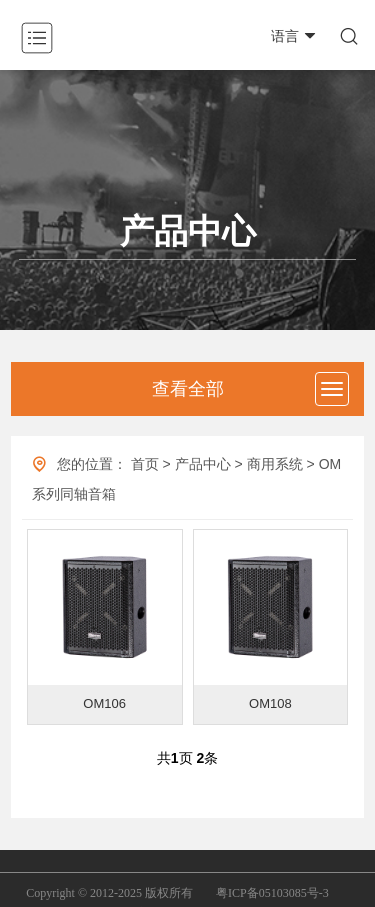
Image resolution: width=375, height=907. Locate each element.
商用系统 (275, 464)
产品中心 (203, 464)
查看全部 (188, 389)
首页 (145, 464)
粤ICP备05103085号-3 (272, 893)
